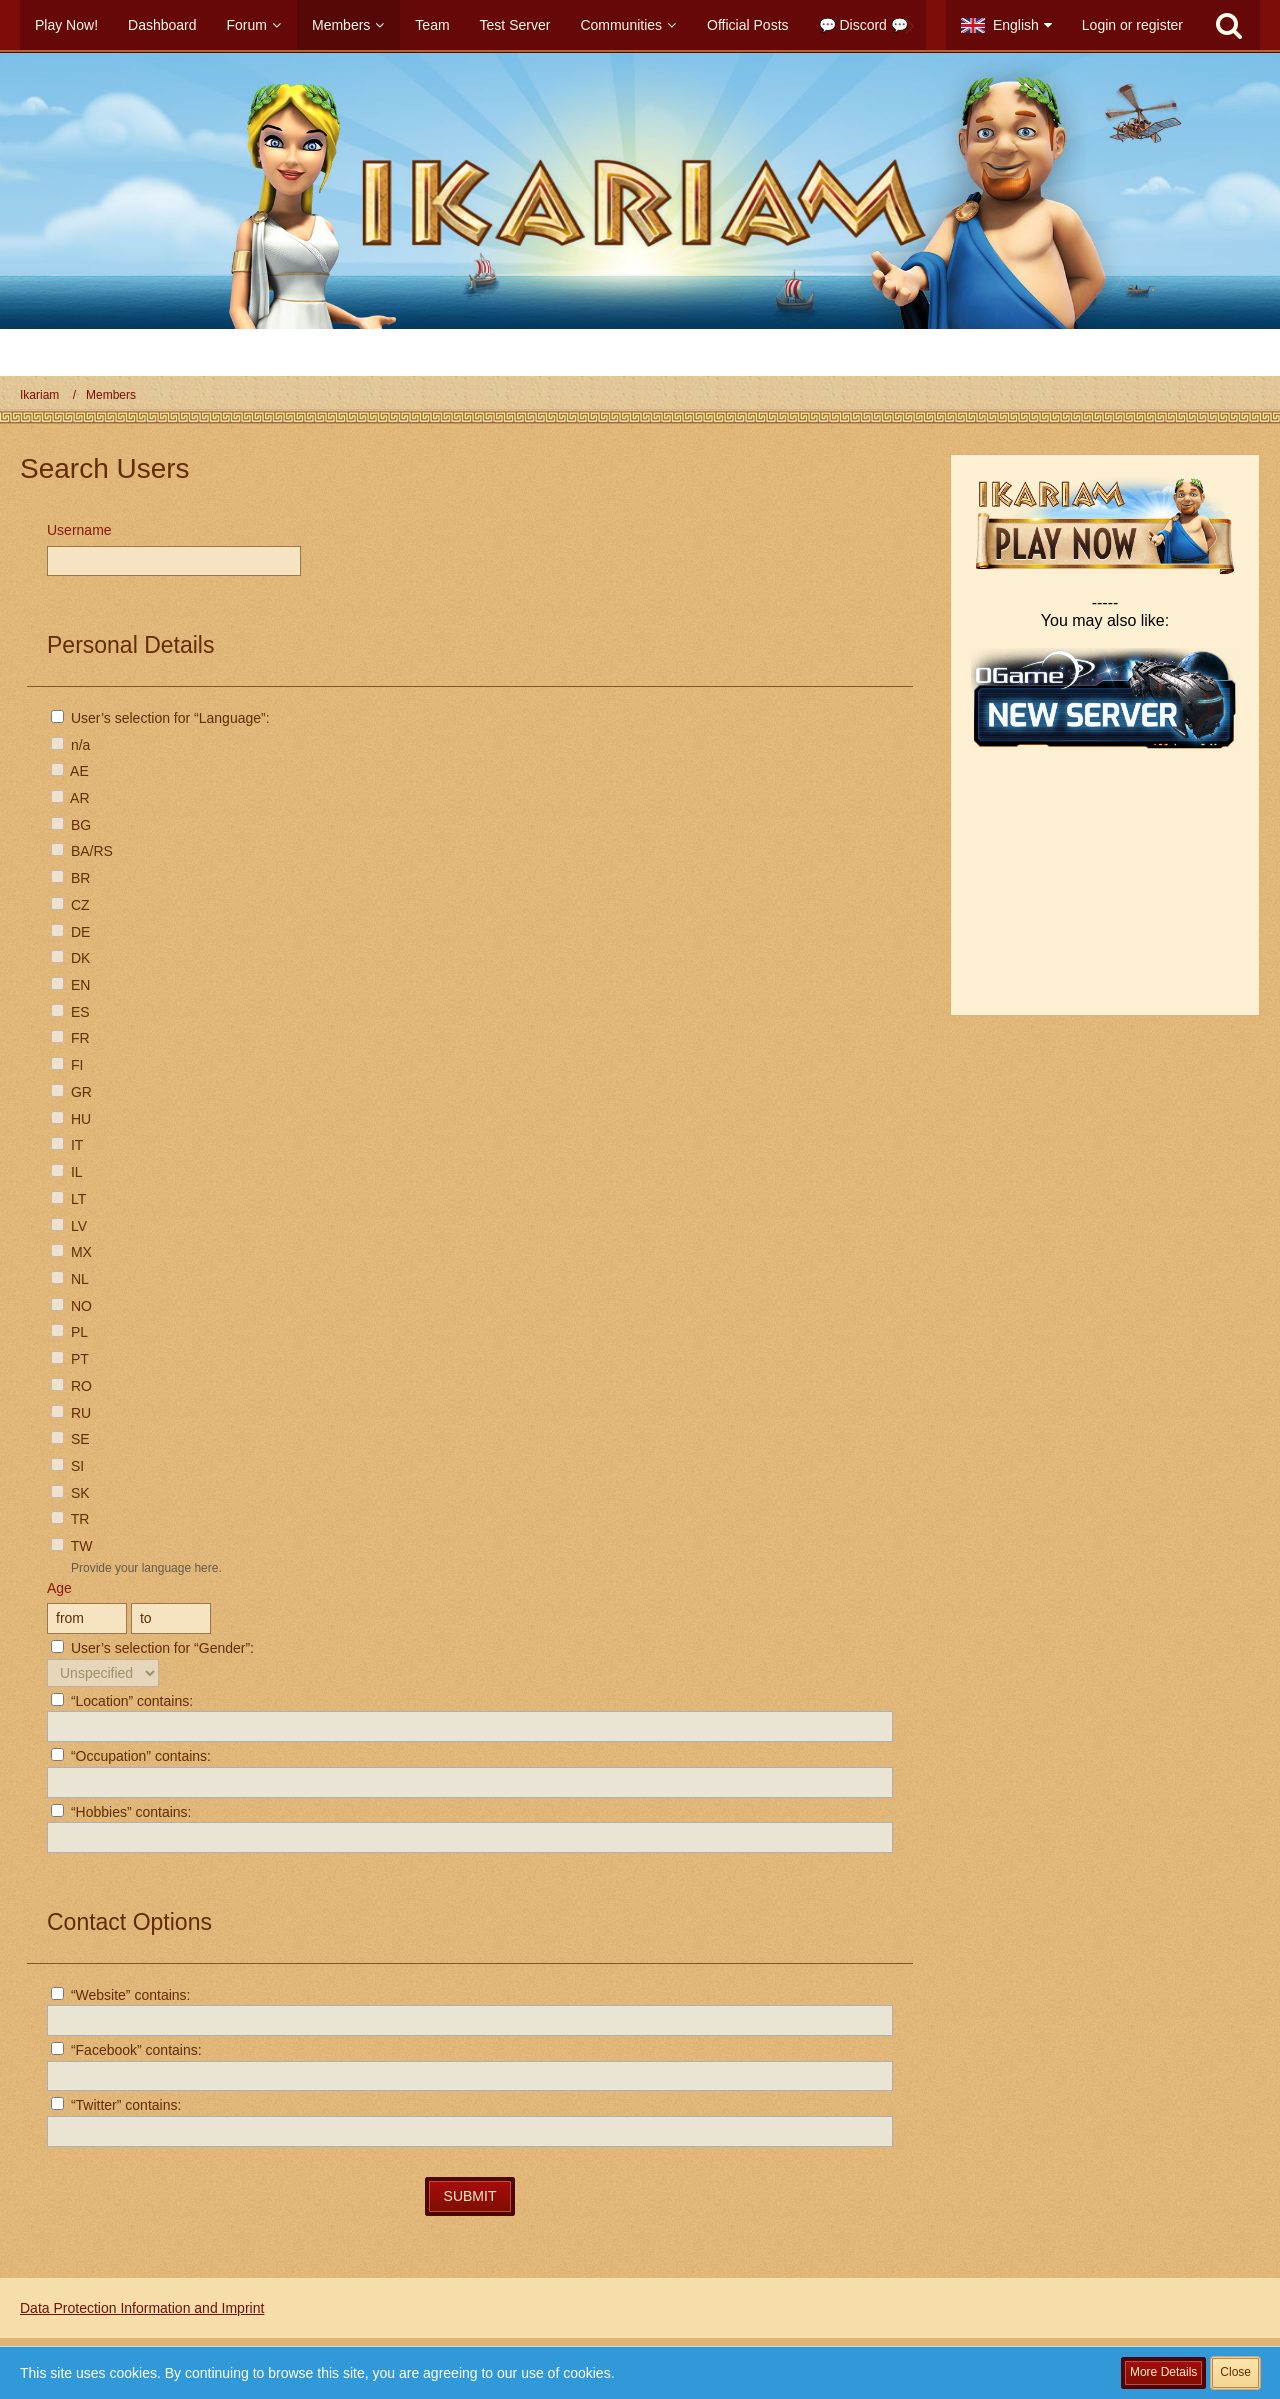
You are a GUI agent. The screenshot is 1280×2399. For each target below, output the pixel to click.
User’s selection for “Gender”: (152, 1648)
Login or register (1132, 25)
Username (79, 530)
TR (70, 1519)
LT (68, 1199)
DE (70, 932)
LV (69, 1226)
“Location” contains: (122, 1701)
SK (70, 1493)
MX (71, 1252)
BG (71, 825)
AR (70, 798)
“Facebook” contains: (126, 2050)
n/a (70, 745)
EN (70, 985)
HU (71, 1119)
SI (67, 1466)
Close (1235, 2372)
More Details (1163, 2372)
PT (70, 1359)
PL (69, 1332)
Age (59, 1588)
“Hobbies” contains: (121, 1812)
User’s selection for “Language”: (160, 718)
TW (71, 1546)
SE (70, 1439)
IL (67, 1172)
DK (70, 958)
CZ (70, 905)
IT (67, 1145)
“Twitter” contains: (116, 2105)
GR (71, 1092)
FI (67, 1065)
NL (70, 1279)
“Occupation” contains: (131, 1756)
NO (71, 1306)
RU (71, 1413)
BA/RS (82, 851)
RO (71, 1386)
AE (70, 771)
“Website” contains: (120, 1995)
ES (70, 1012)
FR (70, 1038)
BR (70, 878)
